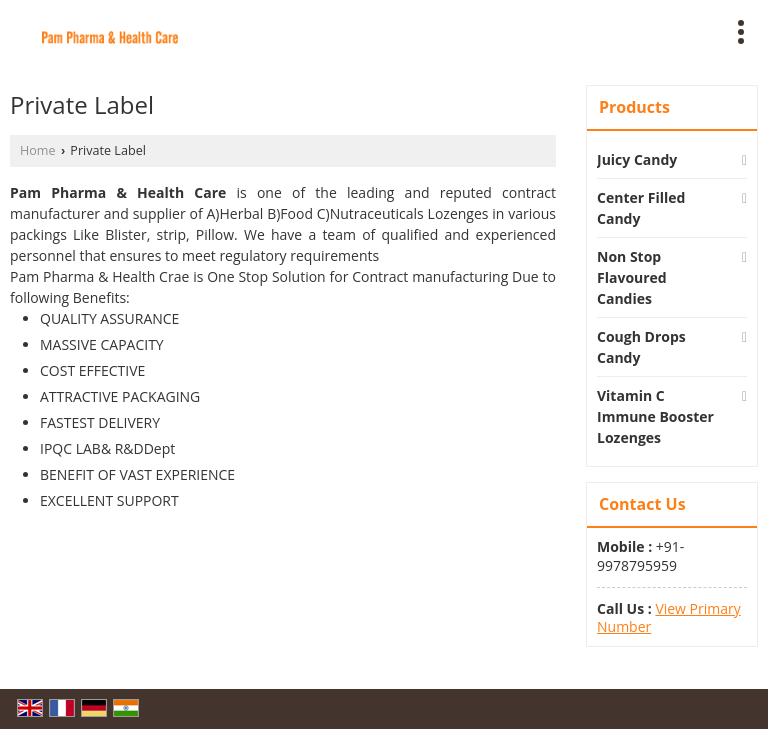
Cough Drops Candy (641, 347)
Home (38, 150)
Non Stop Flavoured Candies (632, 277)
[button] (669, 617)
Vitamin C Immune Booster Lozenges (655, 416)
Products (634, 107)
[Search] (473, 28)
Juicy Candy (637, 159)
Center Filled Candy (641, 208)
